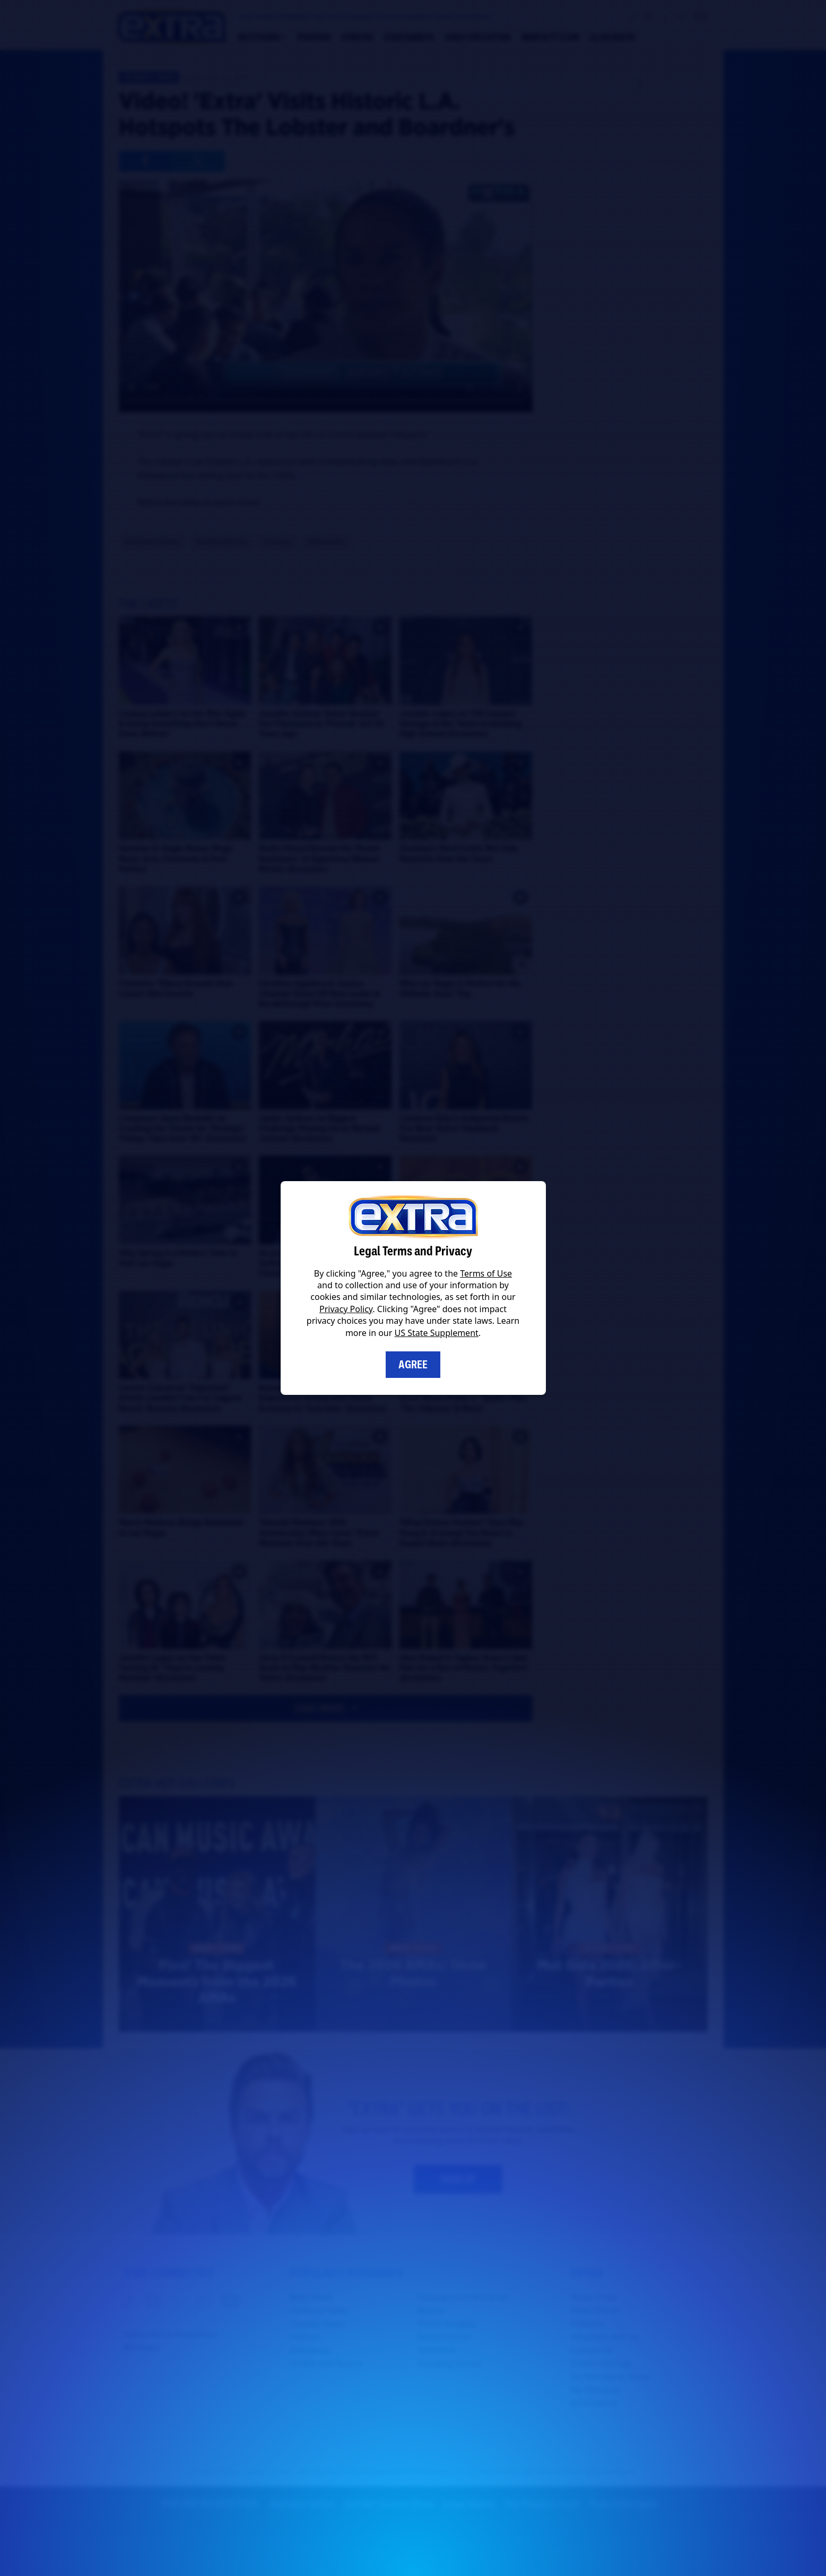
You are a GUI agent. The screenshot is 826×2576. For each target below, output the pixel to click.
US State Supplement (437, 1333)
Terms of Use (486, 1273)
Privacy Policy (345, 1309)
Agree (413, 1364)
